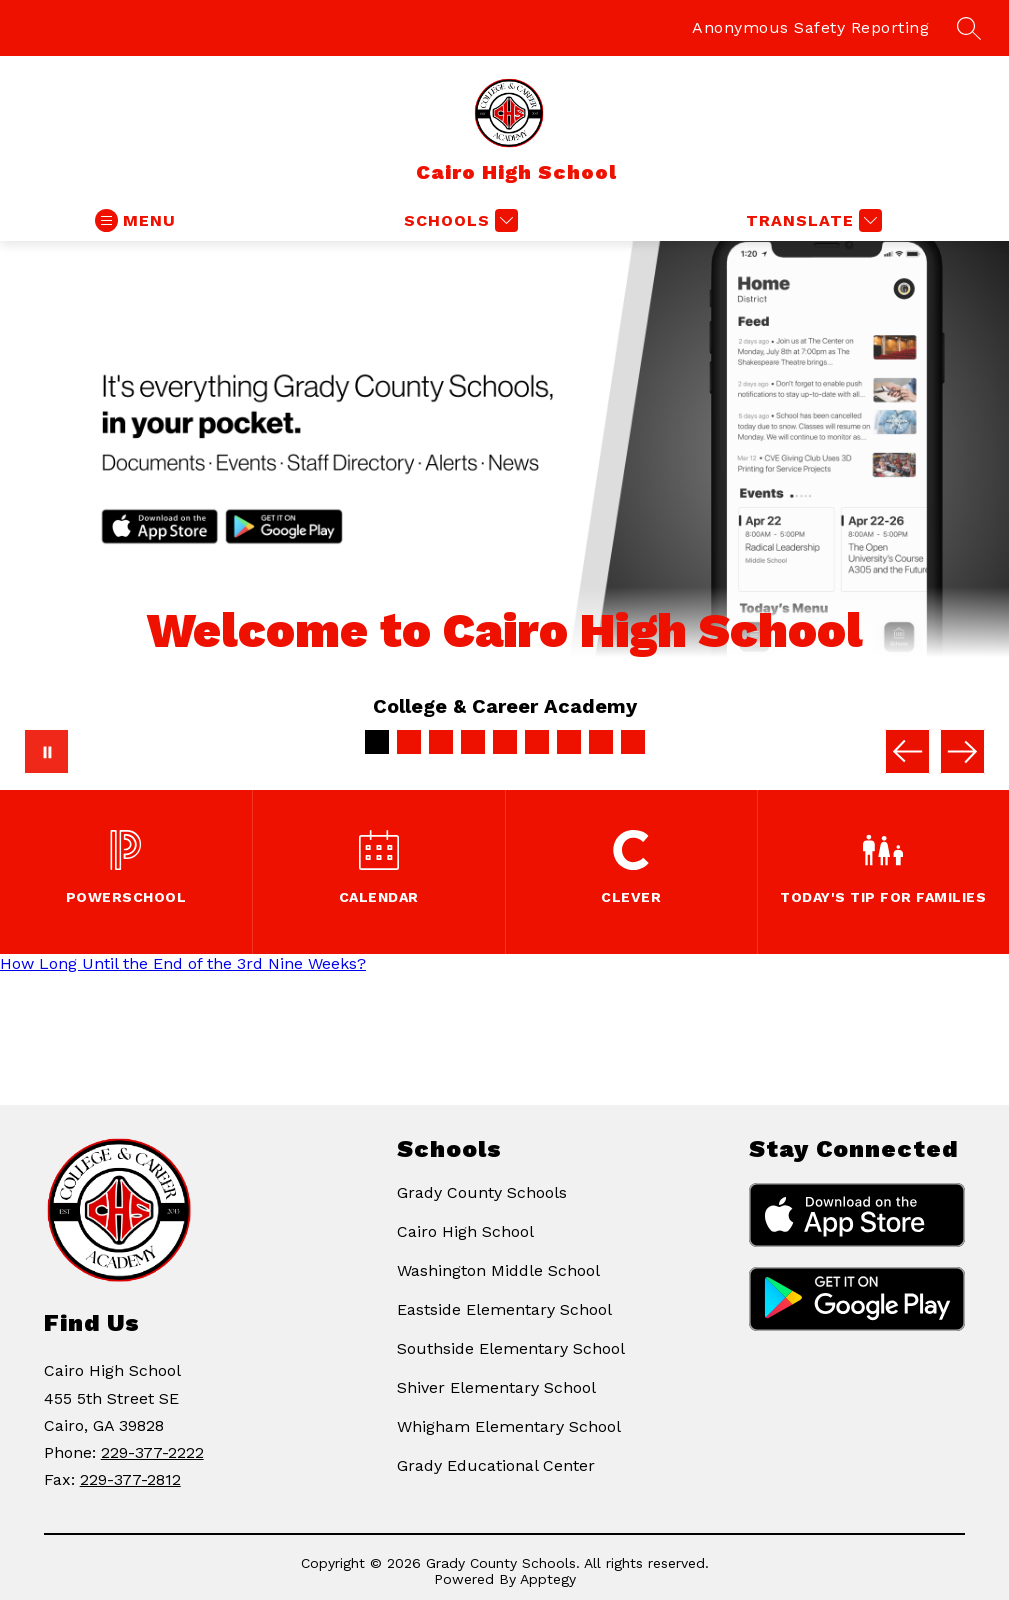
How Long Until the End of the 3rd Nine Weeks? (183, 963)
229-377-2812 (130, 1479)
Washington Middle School (498, 1270)
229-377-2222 (152, 1452)
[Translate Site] (811, 220)
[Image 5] (505, 742)
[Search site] (969, 28)
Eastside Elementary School (504, 1309)
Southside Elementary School (511, 1348)
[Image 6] (537, 742)
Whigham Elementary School (509, 1426)
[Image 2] (409, 742)
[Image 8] (601, 742)
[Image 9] (633, 742)
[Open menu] (135, 220)
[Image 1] (377, 742)
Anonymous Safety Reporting (810, 27)
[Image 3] (441, 742)
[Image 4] (473, 742)
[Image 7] (569, 742)
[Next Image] (962, 751)
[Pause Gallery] (46, 751)
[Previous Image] (907, 751)
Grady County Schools (482, 1192)
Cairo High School (465, 1231)
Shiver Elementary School (496, 1387)
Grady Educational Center (496, 1465)
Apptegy (548, 1579)
